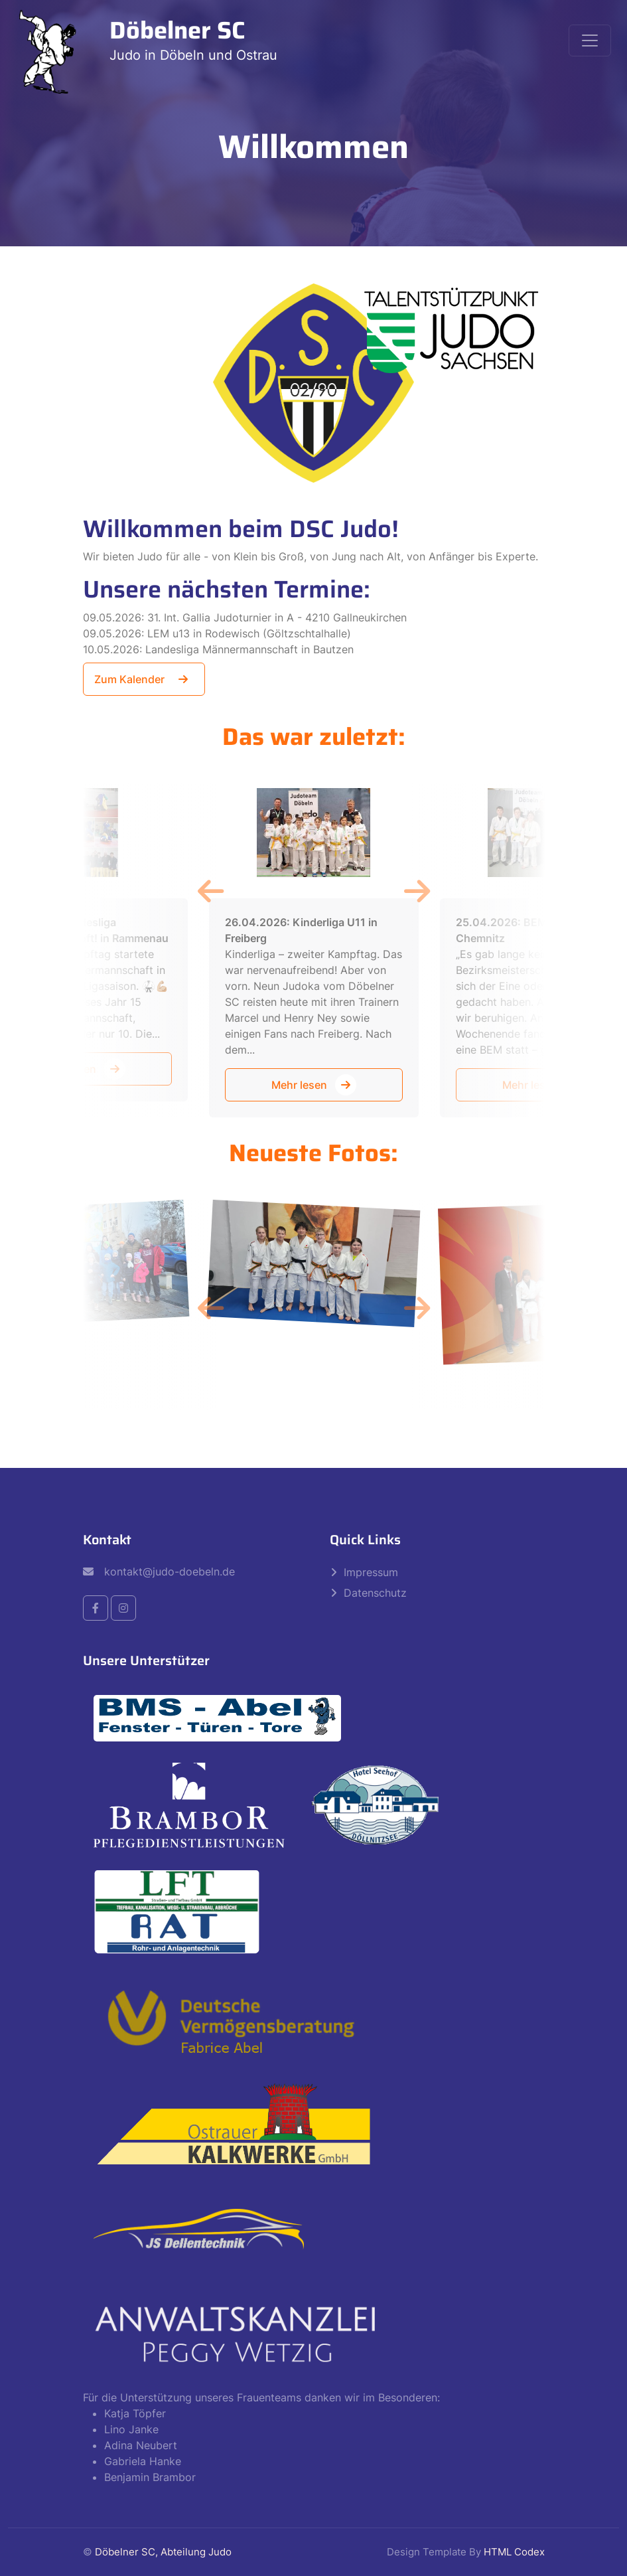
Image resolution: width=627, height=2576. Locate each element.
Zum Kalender (144, 679)
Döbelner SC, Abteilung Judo (163, 2551)
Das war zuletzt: (313, 737)
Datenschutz (375, 1592)
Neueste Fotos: (313, 1153)
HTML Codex (514, 2551)
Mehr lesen (313, 1084)
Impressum (371, 1572)
